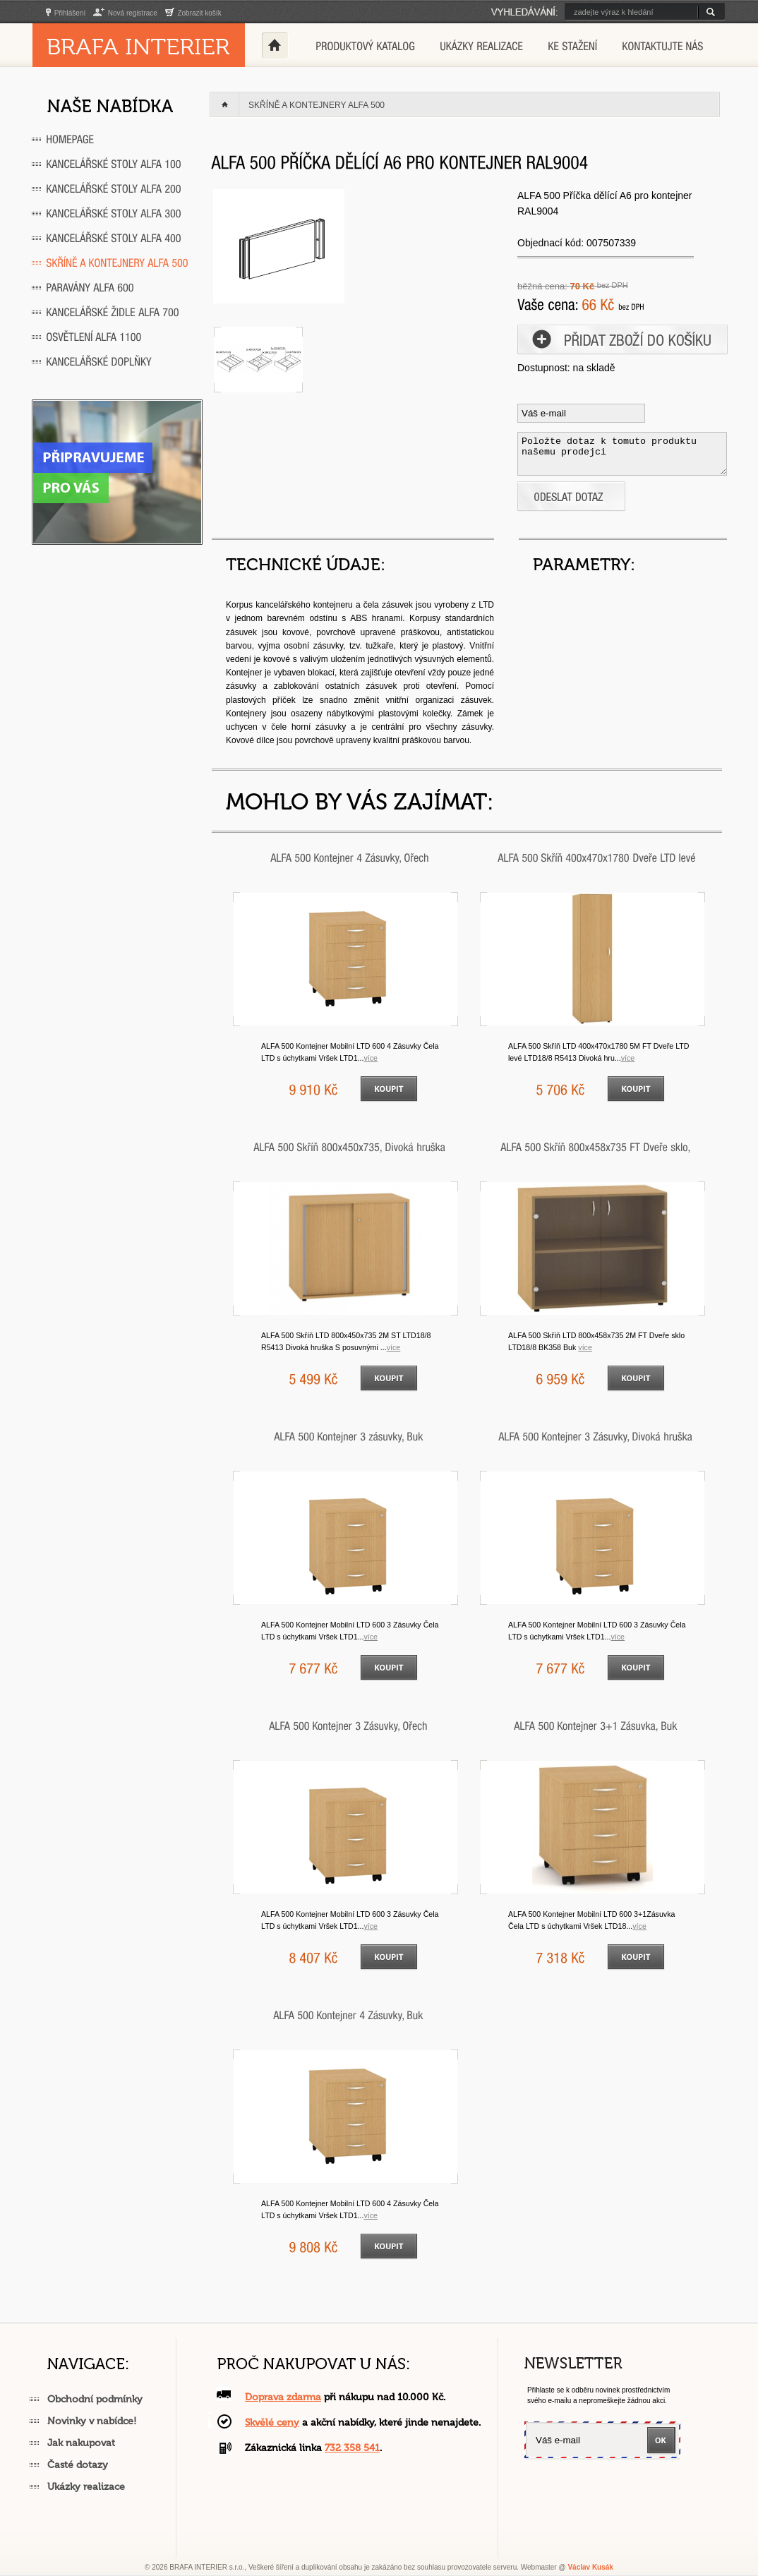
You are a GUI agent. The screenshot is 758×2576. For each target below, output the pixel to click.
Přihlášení (65, 13)
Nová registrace (125, 13)
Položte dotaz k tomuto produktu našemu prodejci (622, 454)
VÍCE (370, 1058)
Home (274, 45)
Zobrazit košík (193, 13)
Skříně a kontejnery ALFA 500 (316, 105)
